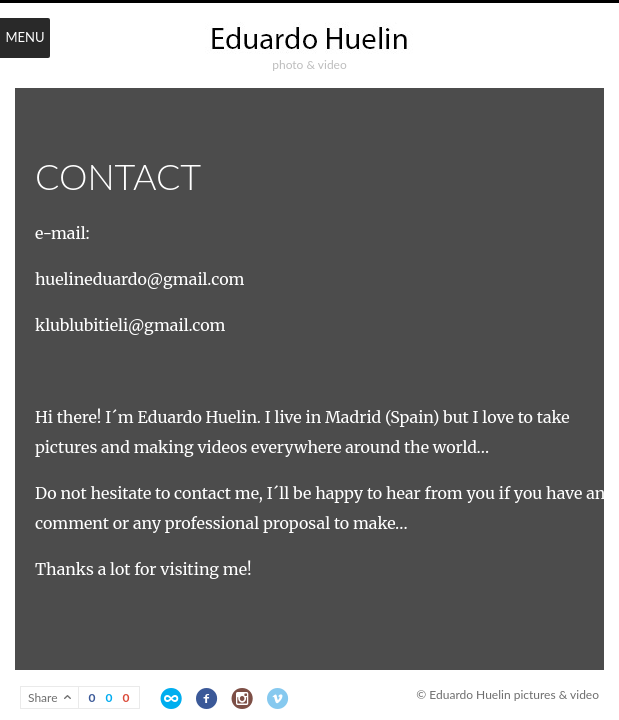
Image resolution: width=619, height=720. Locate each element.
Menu (24, 37)
